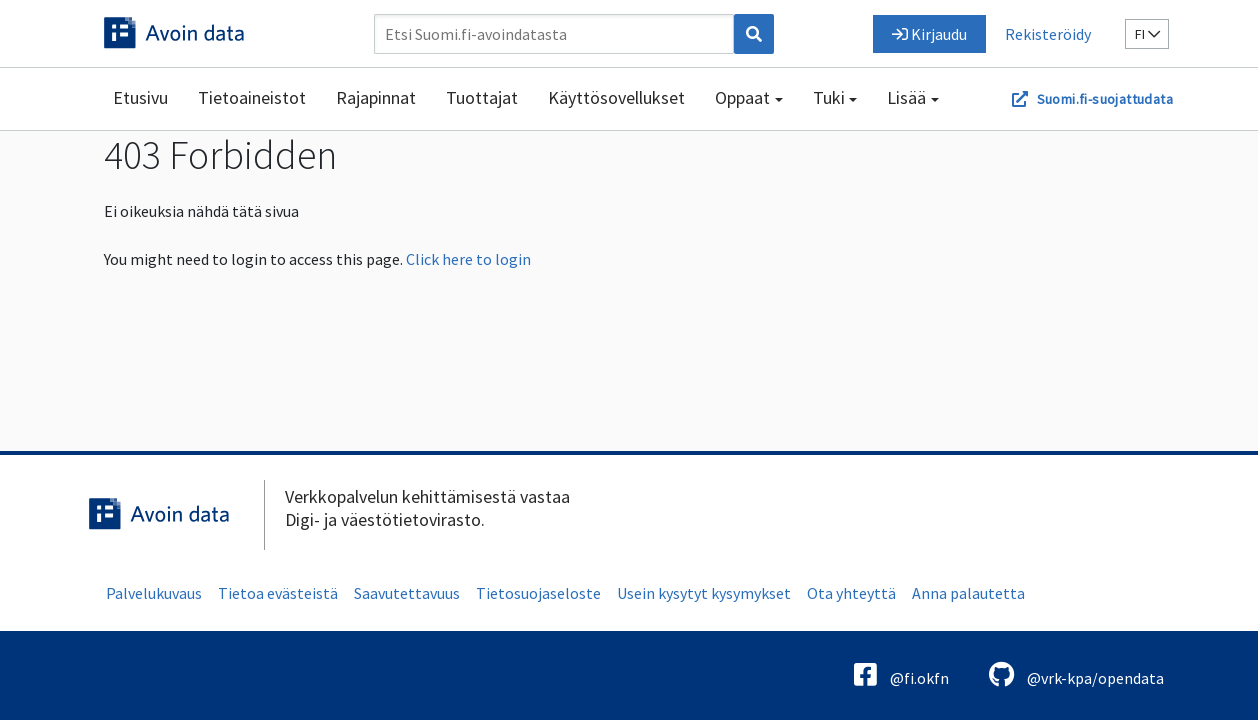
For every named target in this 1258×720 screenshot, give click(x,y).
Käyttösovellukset (616, 97)
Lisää (906, 97)
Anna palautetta (968, 593)
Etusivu (140, 97)
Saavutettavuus (407, 593)
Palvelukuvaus (154, 593)
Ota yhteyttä (851, 593)
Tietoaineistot (252, 97)
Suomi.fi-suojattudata (1105, 99)
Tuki (829, 97)
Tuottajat (482, 97)
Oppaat (742, 97)
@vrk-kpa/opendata (1076, 674)
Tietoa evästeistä (278, 593)
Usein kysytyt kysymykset (704, 593)
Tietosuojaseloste (538, 593)
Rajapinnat (376, 97)
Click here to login (468, 259)
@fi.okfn (901, 674)
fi (1147, 34)
